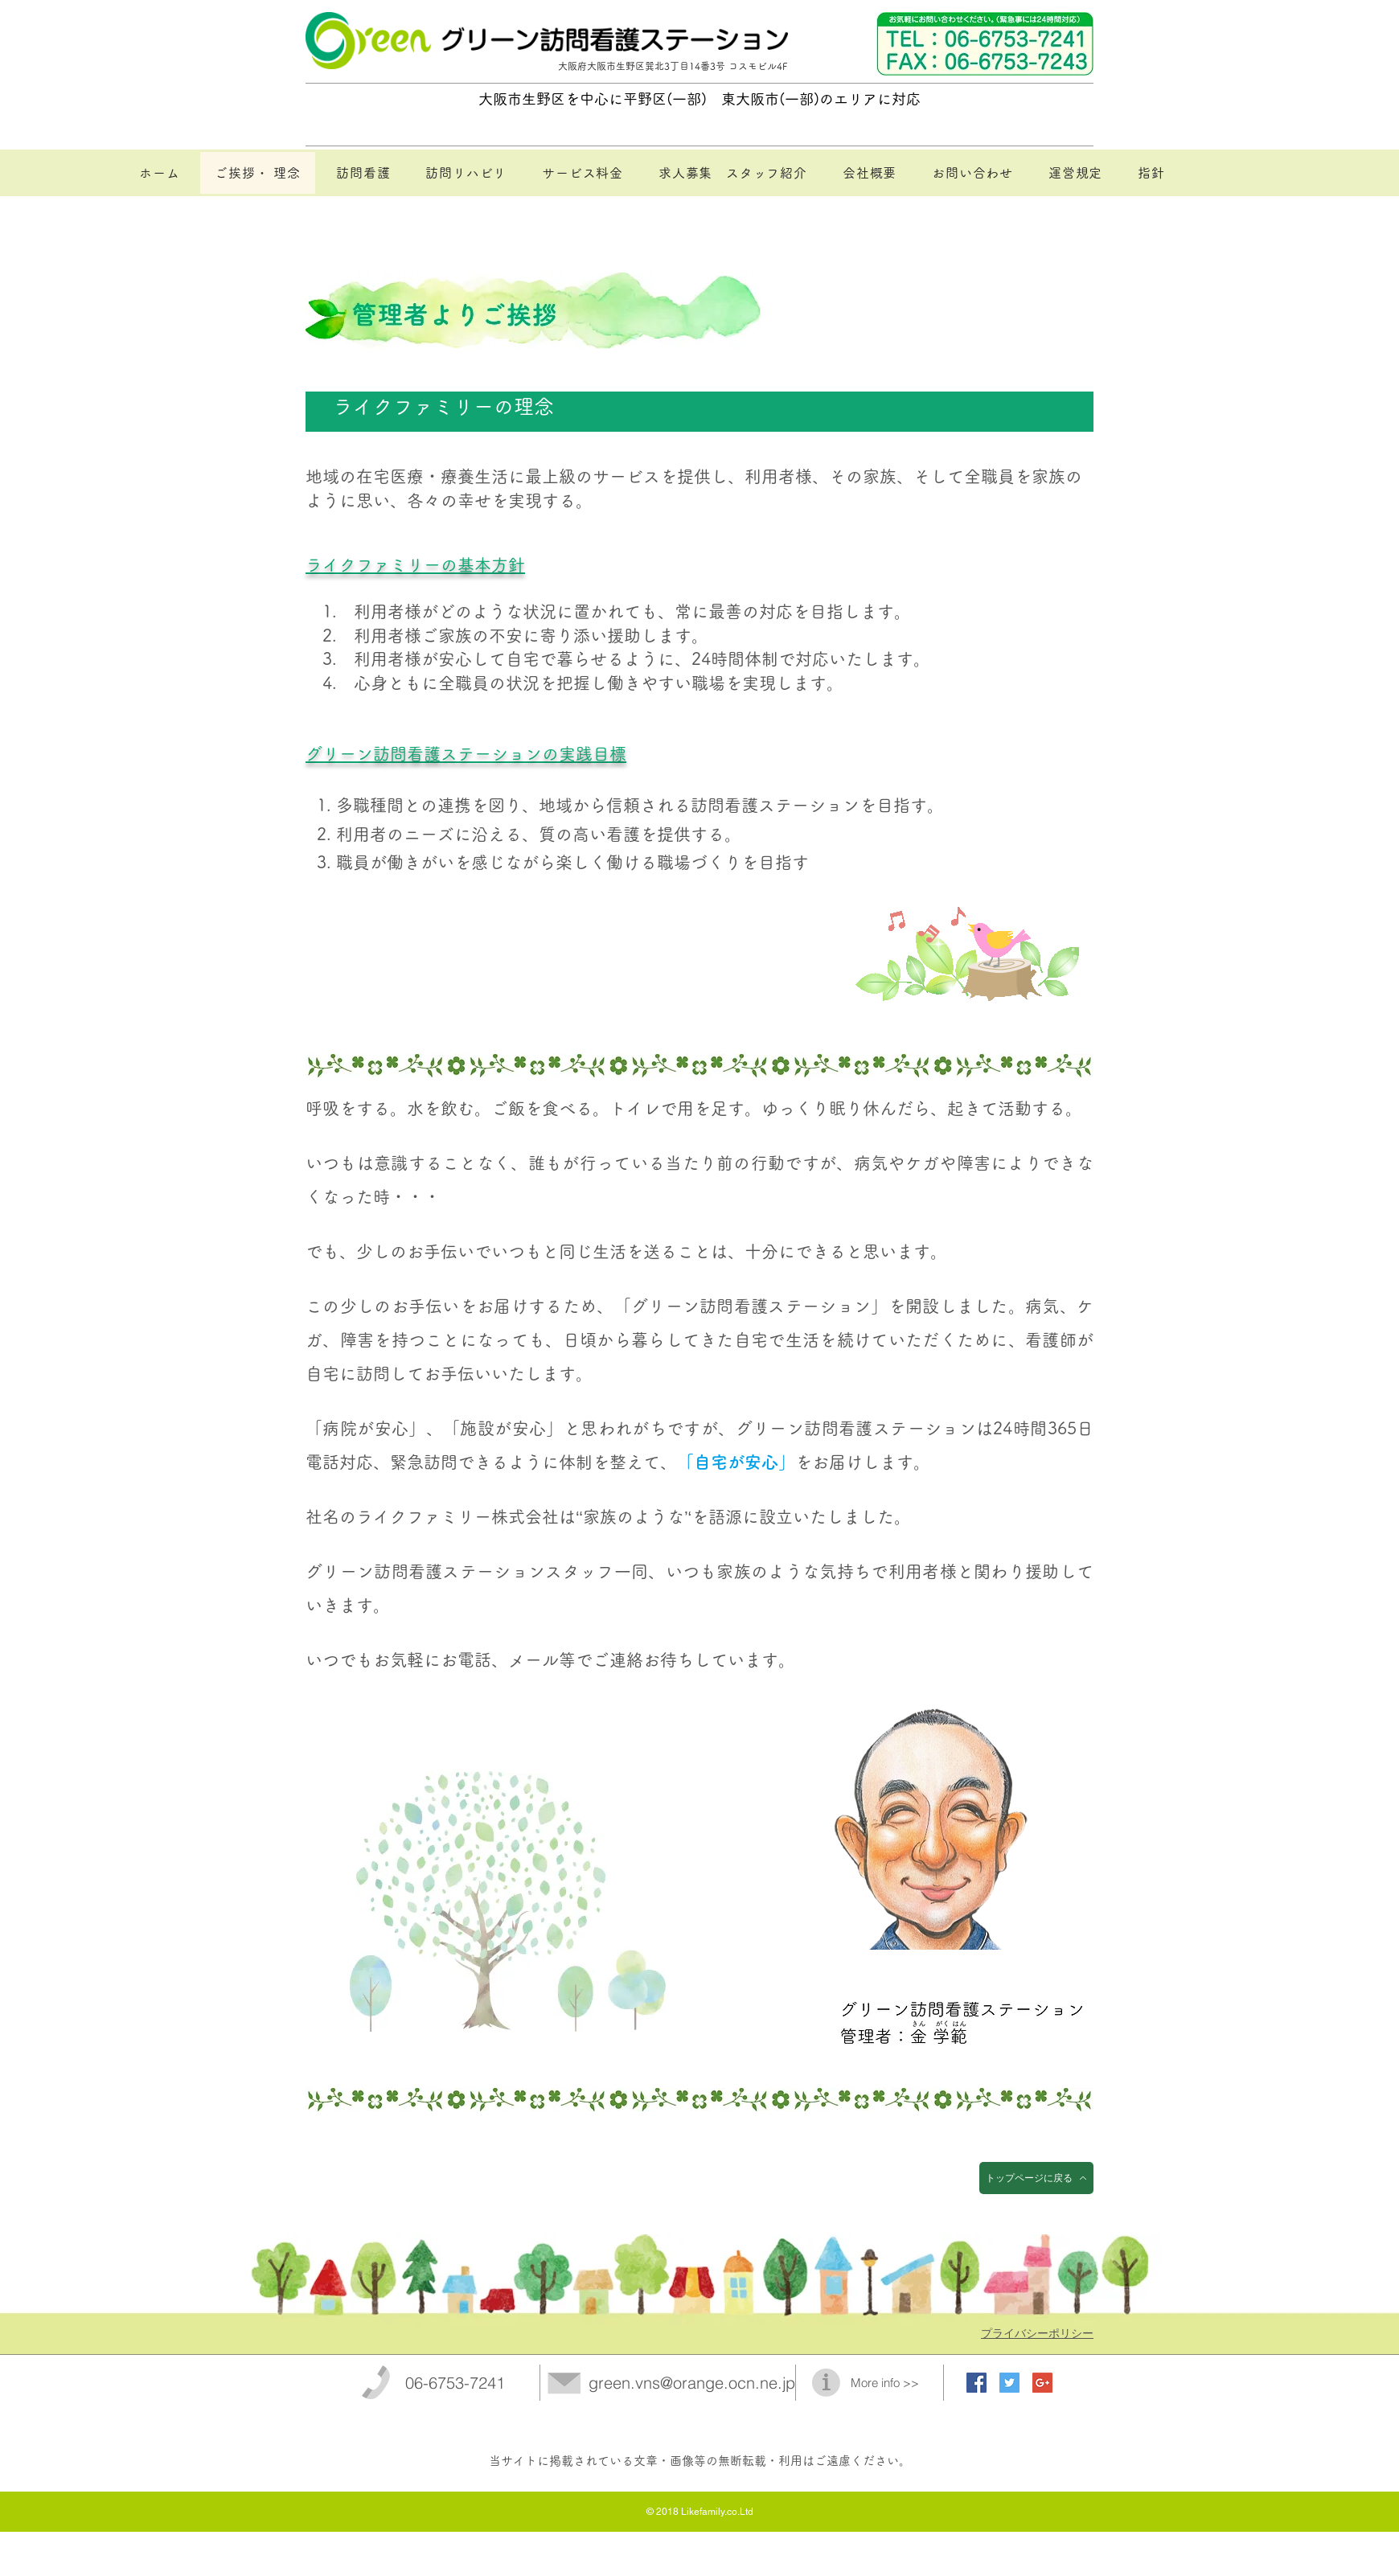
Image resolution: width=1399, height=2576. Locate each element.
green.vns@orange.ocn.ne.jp (692, 2383)
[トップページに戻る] (1036, 2178)
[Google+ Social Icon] (1042, 2383)
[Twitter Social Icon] (1009, 2383)
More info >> (885, 2382)
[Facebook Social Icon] (976, 2383)
